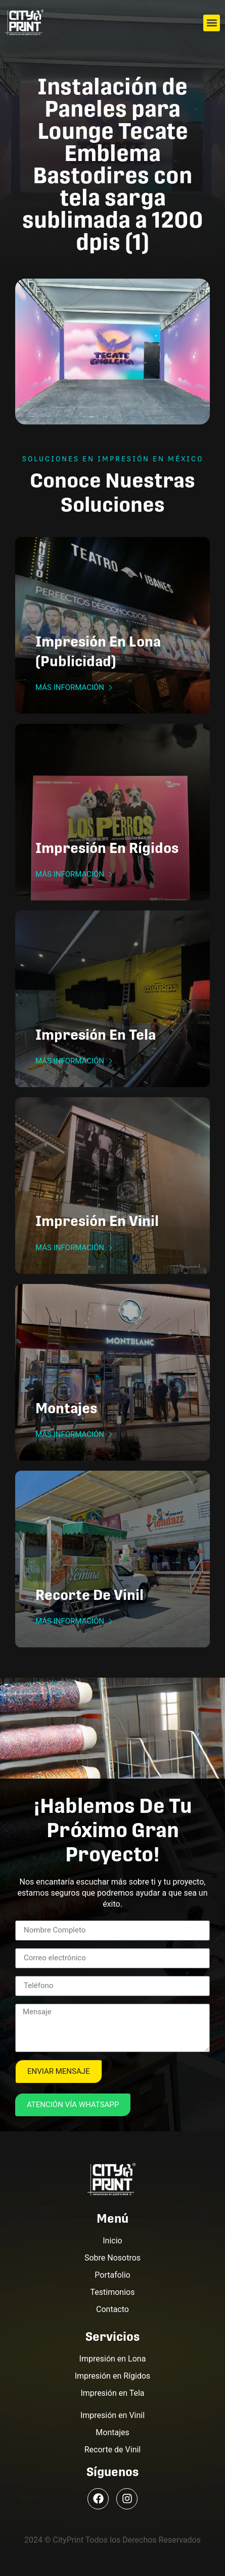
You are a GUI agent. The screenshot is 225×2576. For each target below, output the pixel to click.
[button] (211, 23)
